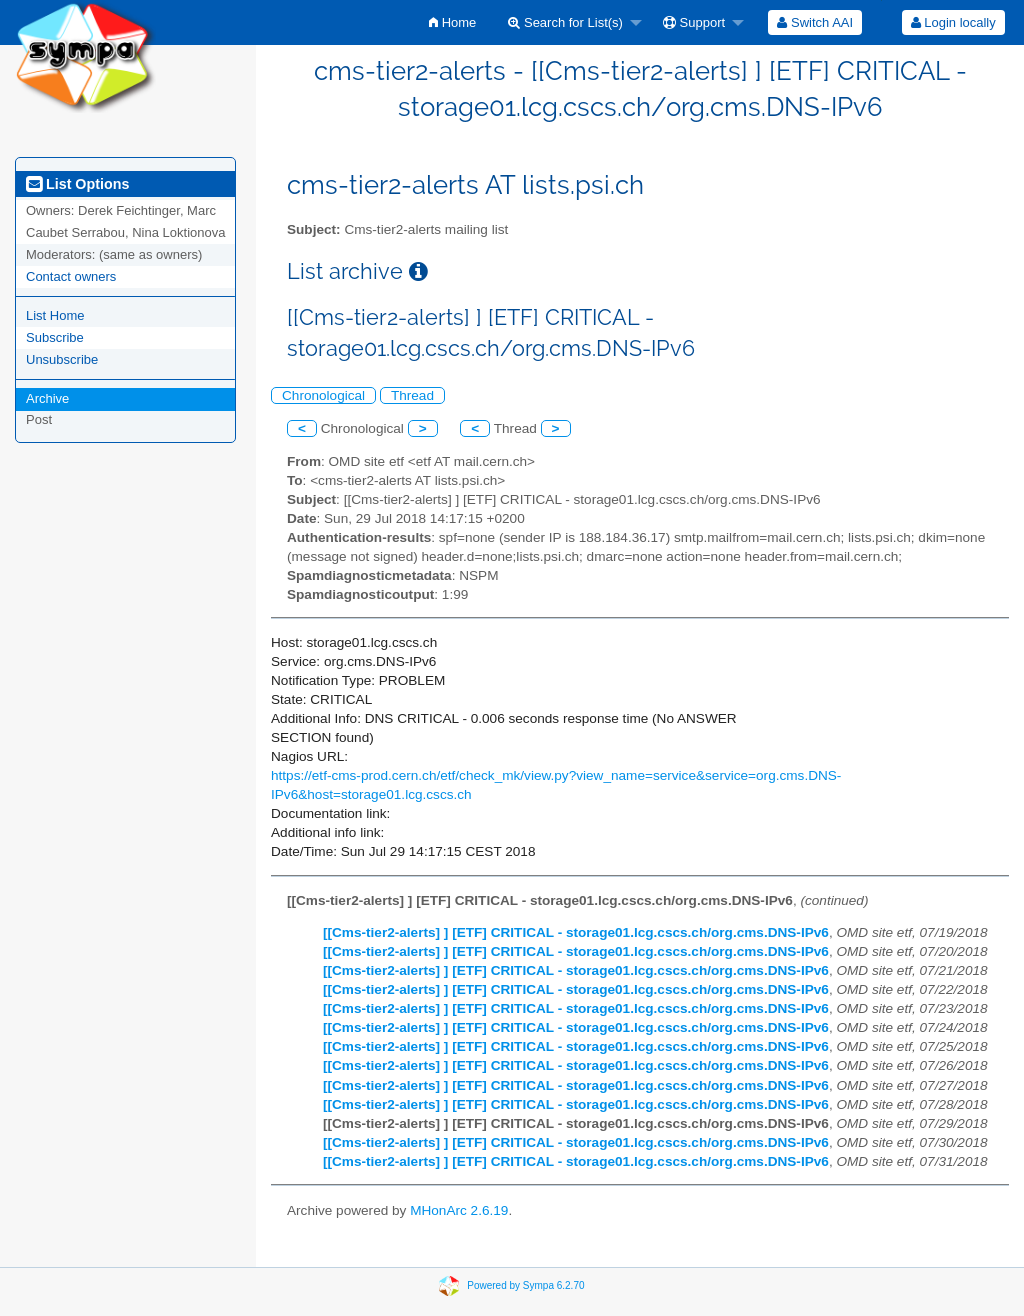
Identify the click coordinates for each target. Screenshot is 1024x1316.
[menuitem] (452, 22)
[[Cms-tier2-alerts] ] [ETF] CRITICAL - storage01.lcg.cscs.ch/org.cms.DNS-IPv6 (576, 932)
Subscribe (55, 337)
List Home (55, 315)
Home (452, 22)
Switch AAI (815, 22)
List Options (77, 184)
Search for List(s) (565, 22)
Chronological (323, 395)
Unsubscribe (62, 359)
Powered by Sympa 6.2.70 (525, 1285)
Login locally (953, 22)
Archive (47, 398)
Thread (412, 395)
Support (694, 22)
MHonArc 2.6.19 (459, 1210)
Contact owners (71, 276)
